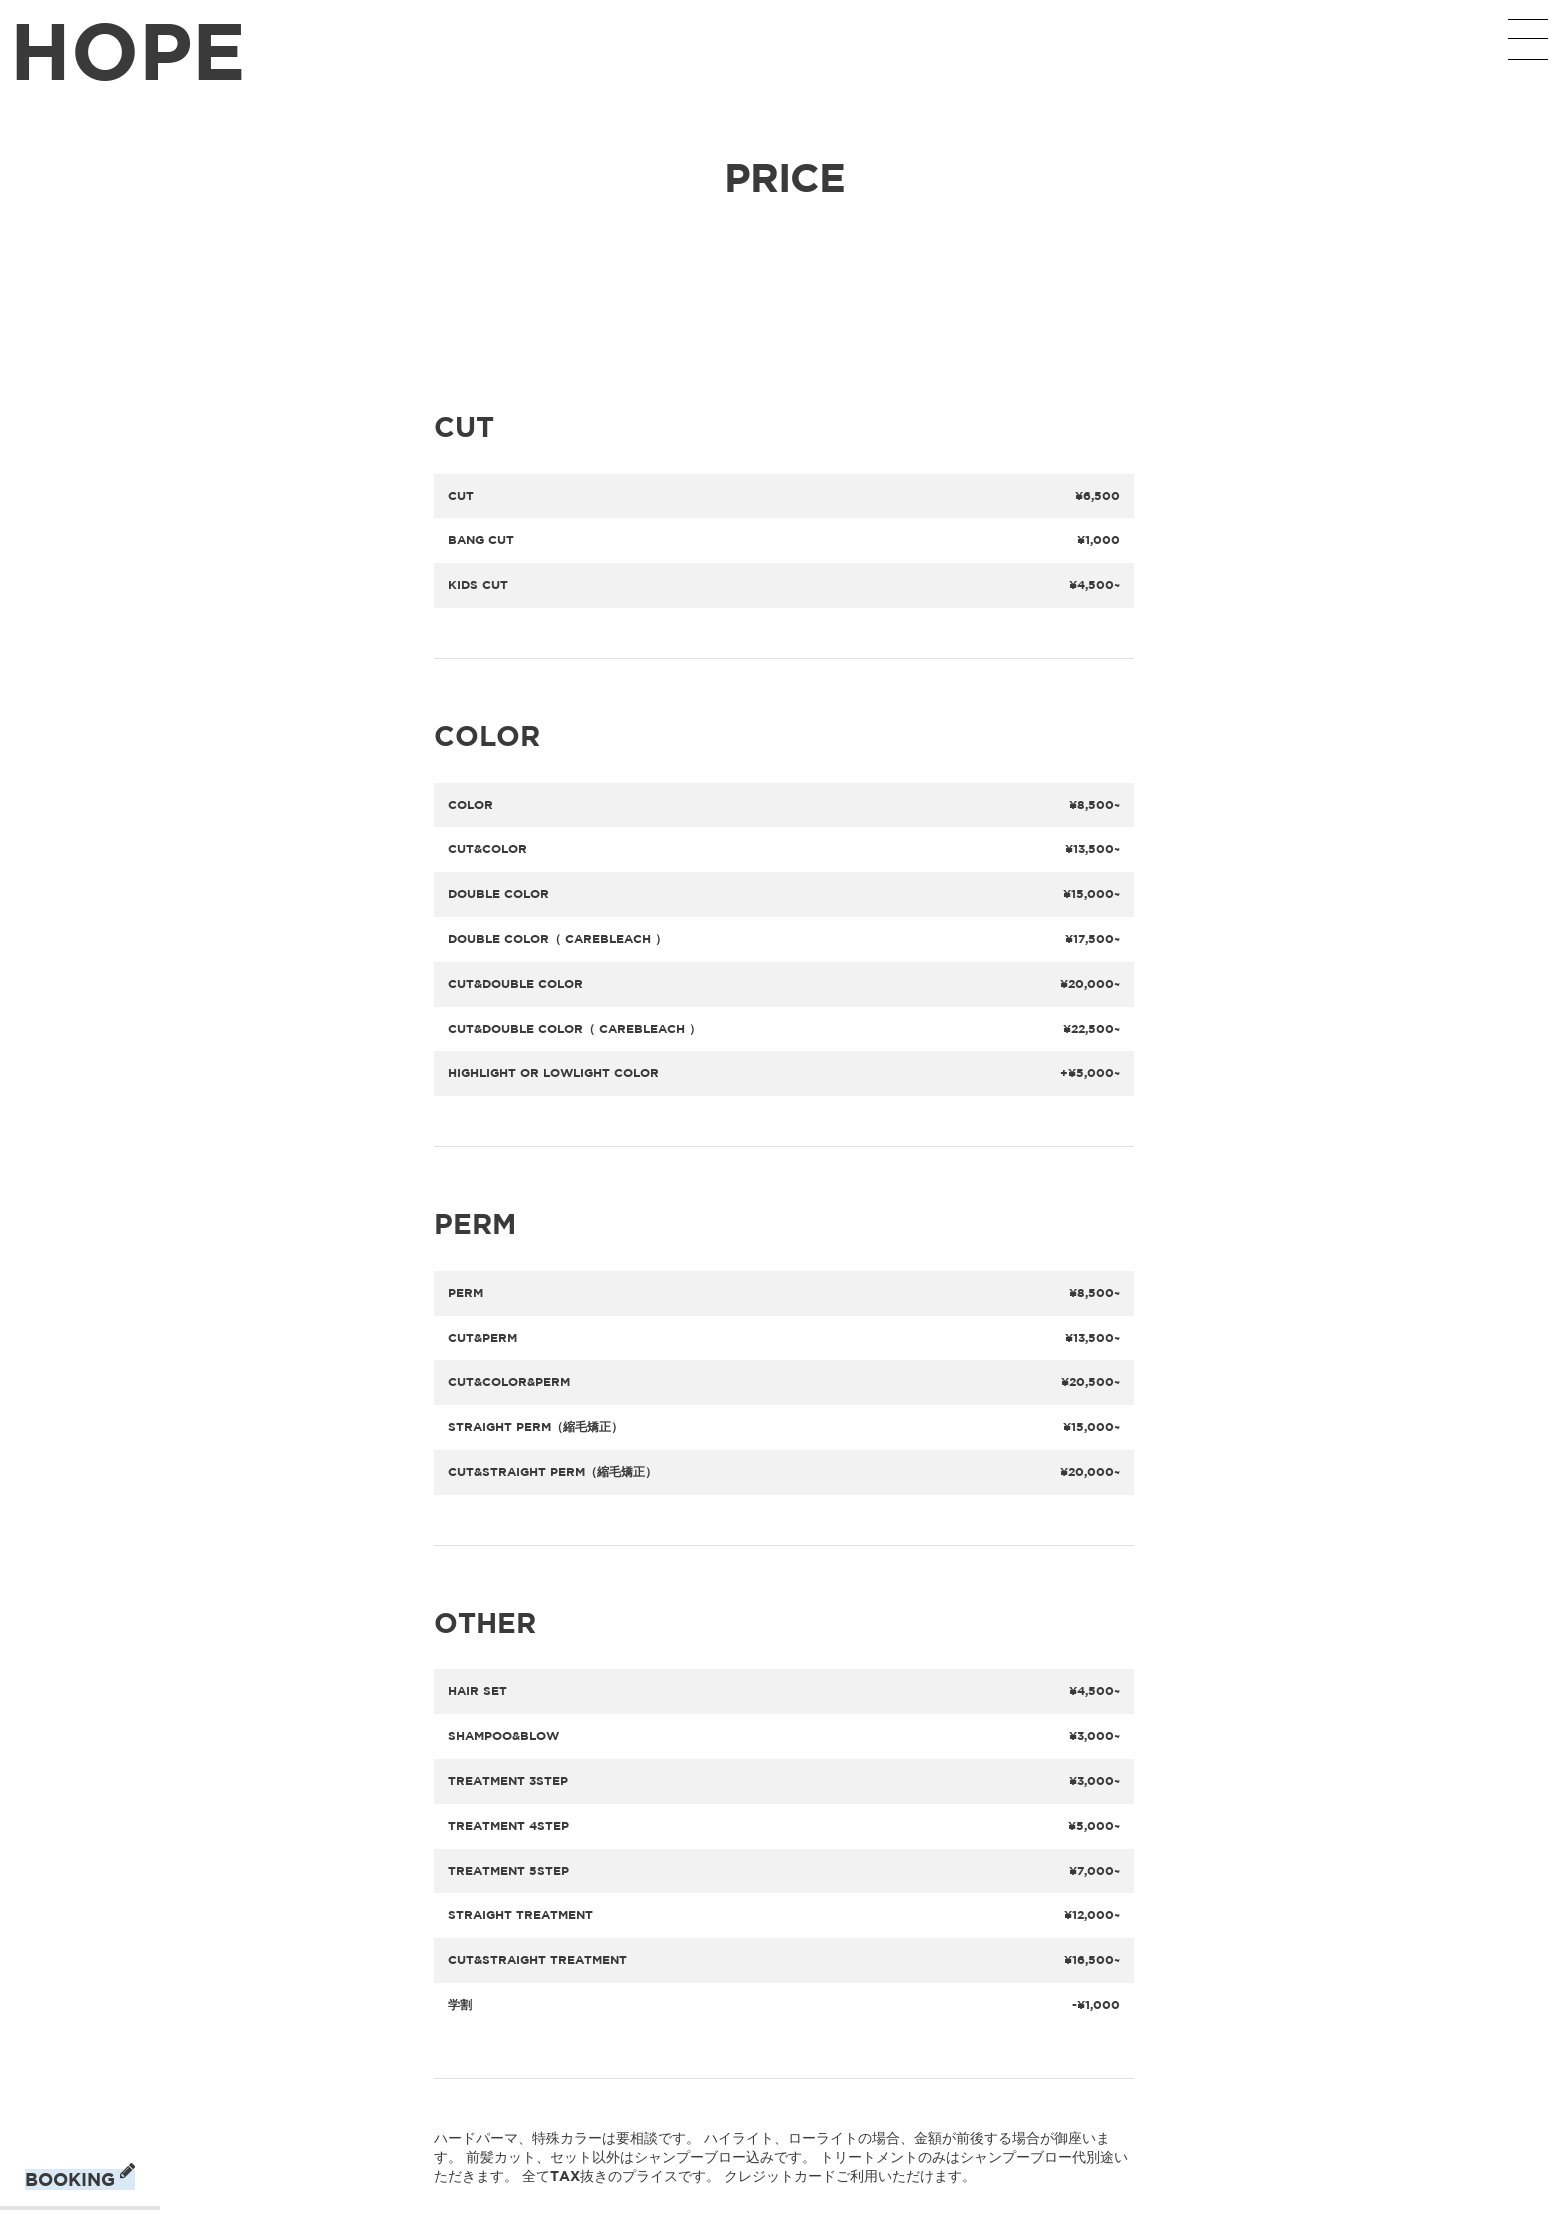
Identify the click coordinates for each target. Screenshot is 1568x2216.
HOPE (128, 49)
